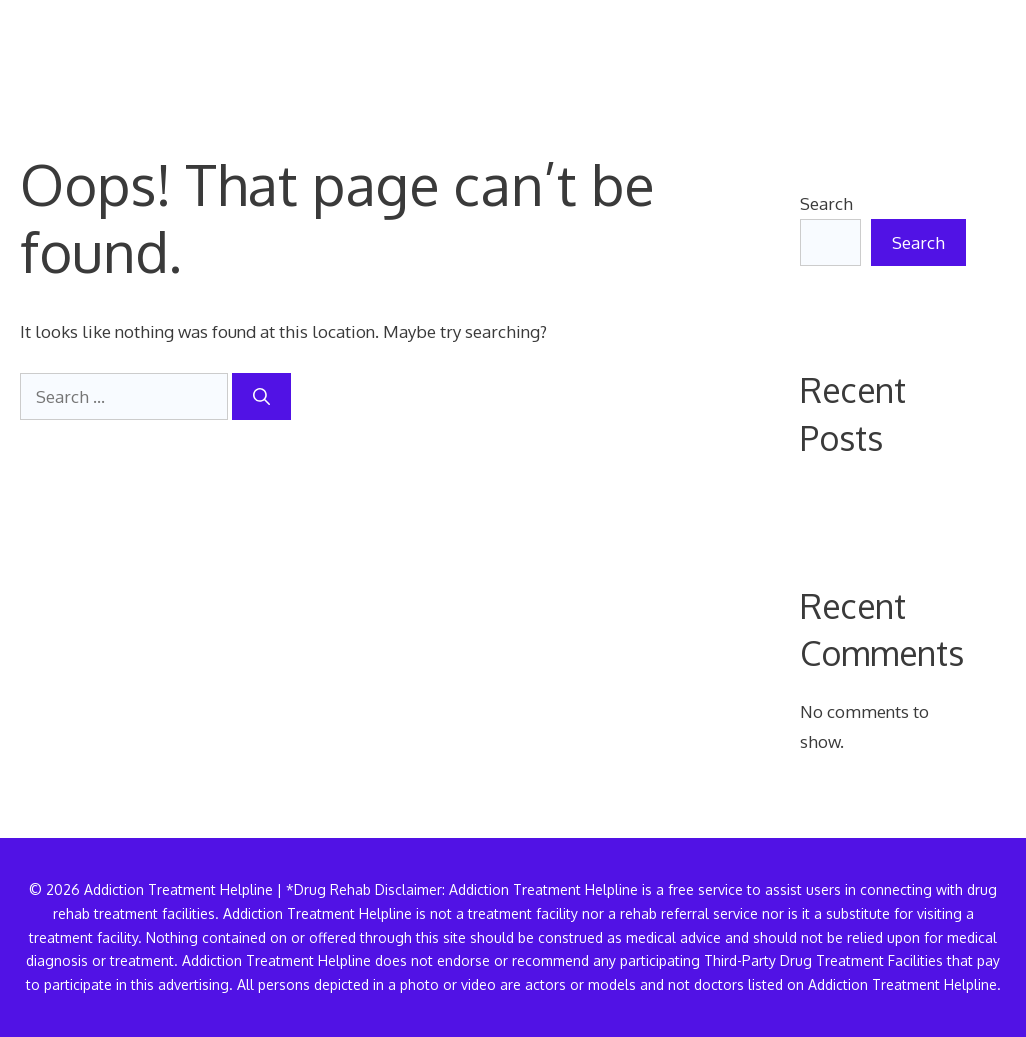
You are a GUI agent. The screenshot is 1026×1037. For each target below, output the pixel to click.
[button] (974, 55)
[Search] (261, 397)
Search (826, 203)
